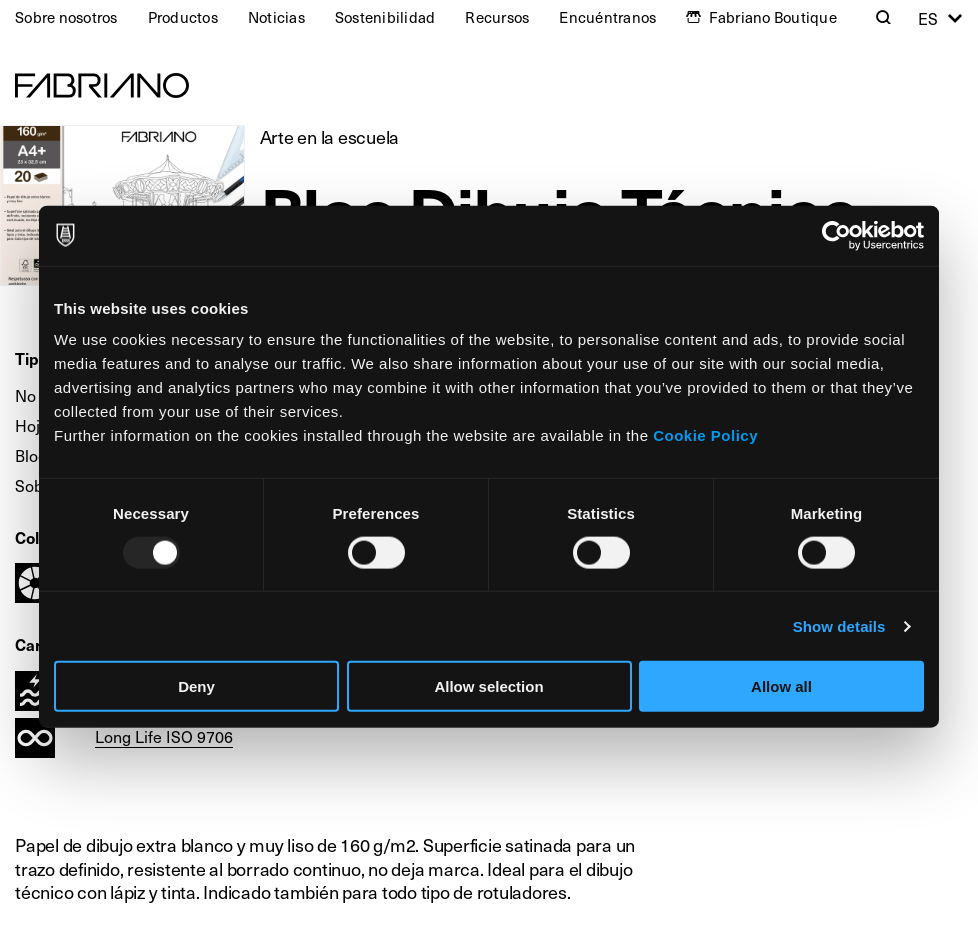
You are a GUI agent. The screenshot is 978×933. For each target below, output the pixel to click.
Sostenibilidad (385, 17)
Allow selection (488, 686)
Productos (183, 17)
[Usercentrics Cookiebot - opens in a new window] (836, 235)
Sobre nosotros (66, 17)
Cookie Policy (705, 435)
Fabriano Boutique (773, 17)
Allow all (781, 686)
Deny (196, 686)
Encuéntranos (607, 17)
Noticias (276, 17)
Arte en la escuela (330, 136)
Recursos (497, 17)
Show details (839, 625)
